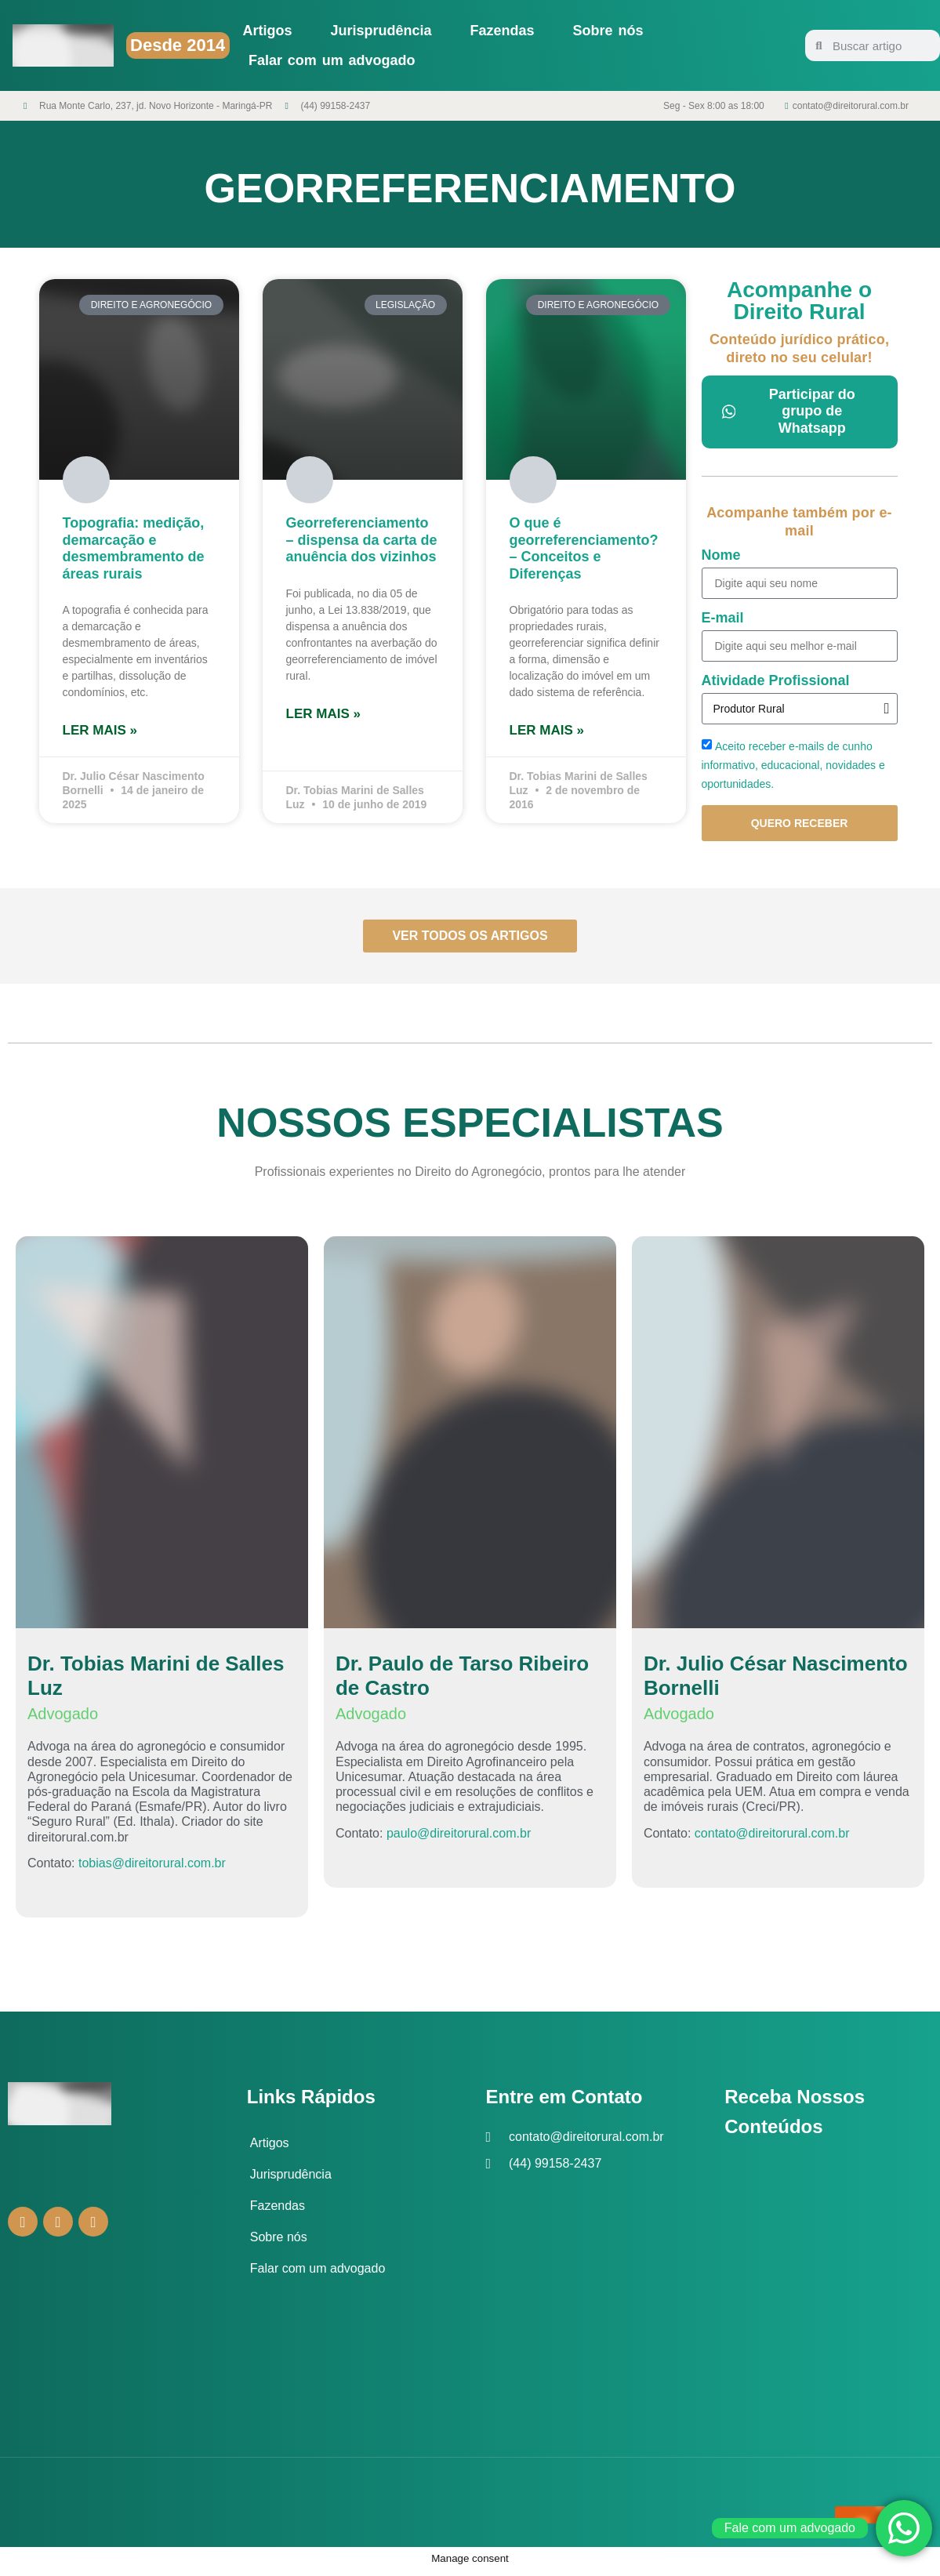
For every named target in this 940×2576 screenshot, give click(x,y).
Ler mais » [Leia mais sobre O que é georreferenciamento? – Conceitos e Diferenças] (547, 730)
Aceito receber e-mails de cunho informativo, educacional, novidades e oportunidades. (793, 765)
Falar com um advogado (332, 60)
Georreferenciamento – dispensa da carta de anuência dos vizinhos (361, 539)
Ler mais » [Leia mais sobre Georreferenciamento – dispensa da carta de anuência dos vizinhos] (323, 713)
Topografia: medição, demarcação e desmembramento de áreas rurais (134, 548)
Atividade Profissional (776, 680)
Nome (721, 555)
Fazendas (502, 30)
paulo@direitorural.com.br (459, 1838)
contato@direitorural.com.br (772, 1838)
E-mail (723, 618)
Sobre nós (608, 30)
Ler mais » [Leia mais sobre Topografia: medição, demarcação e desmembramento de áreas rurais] (100, 730)
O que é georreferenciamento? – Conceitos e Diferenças (584, 548)
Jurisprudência (381, 30)
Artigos (267, 30)
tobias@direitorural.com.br (152, 1868)
